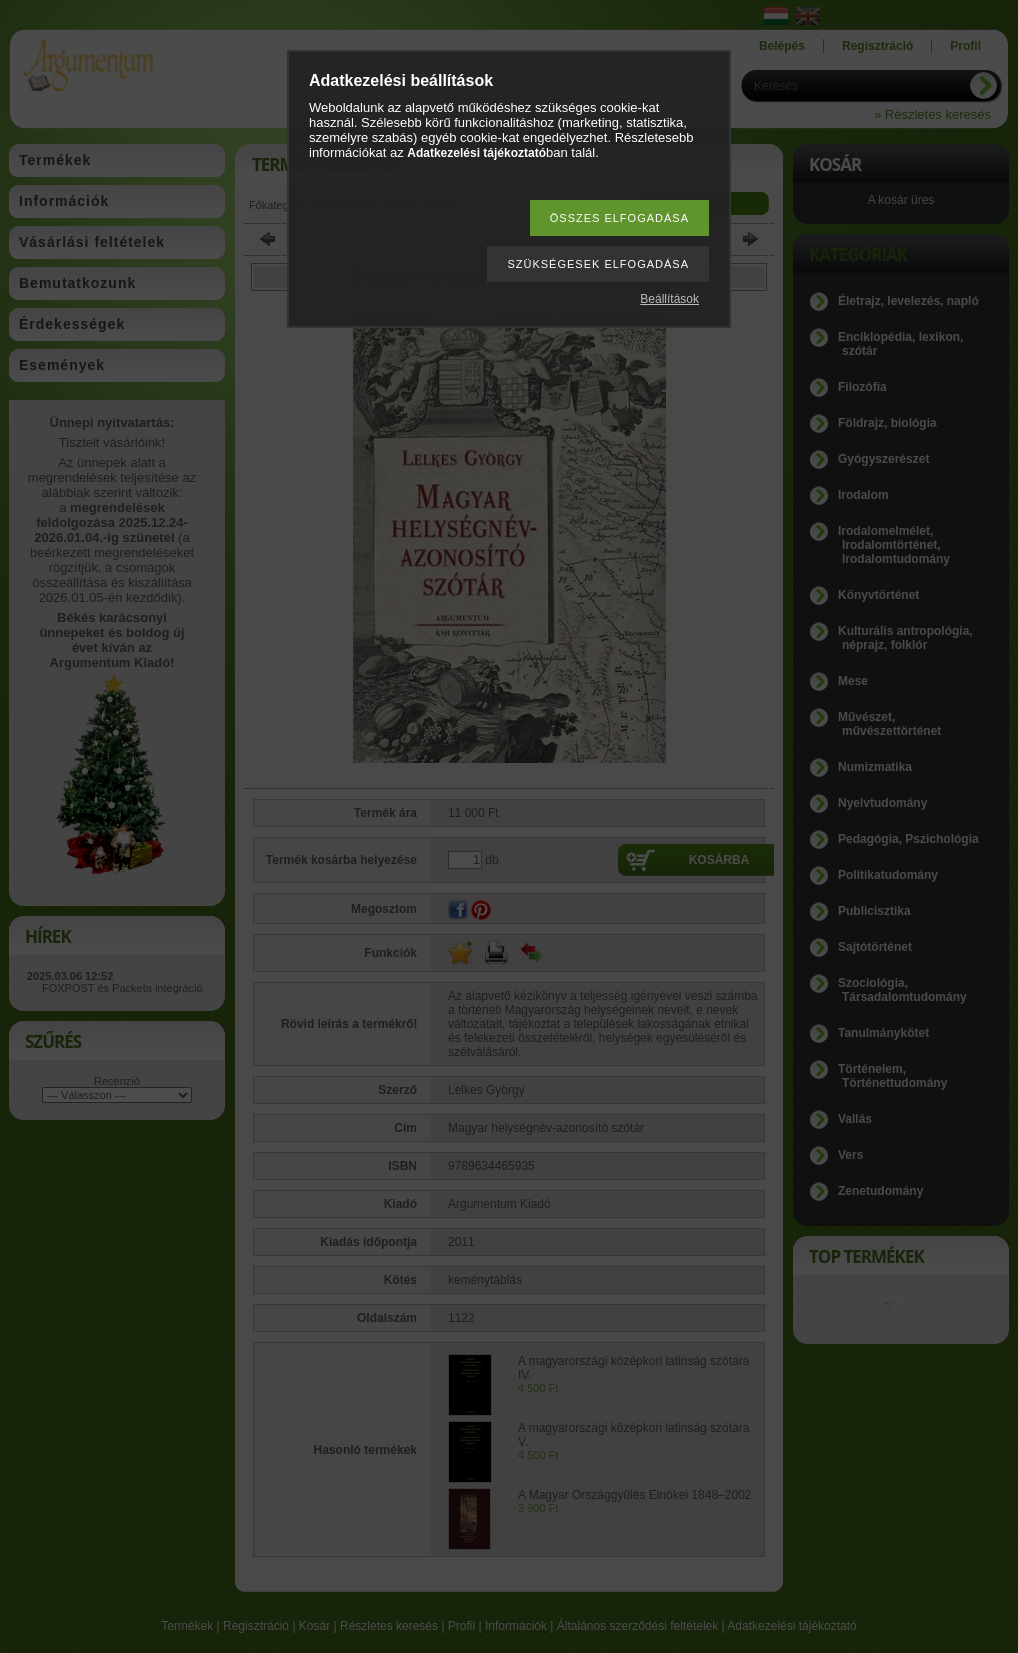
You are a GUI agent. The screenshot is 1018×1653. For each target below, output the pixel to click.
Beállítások (669, 299)
